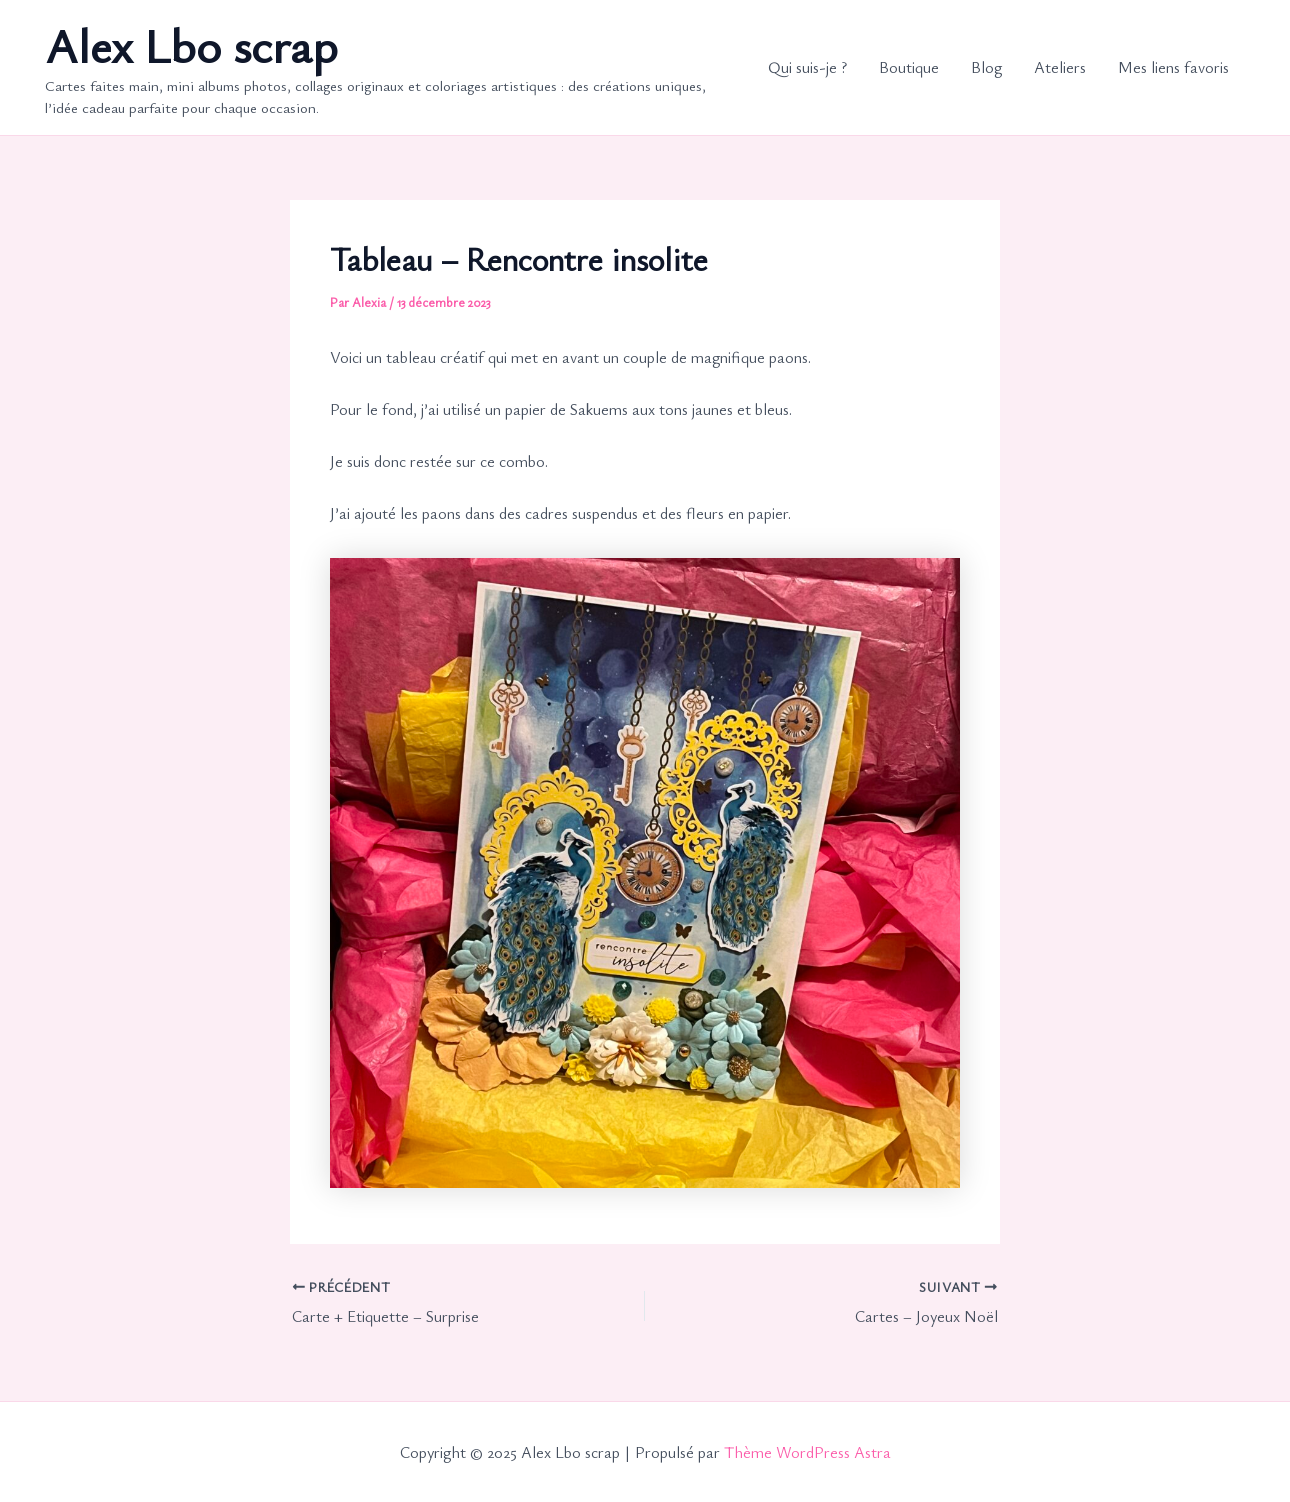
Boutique (909, 67)
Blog (986, 67)
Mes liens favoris (1173, 67)
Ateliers (1060, 67)
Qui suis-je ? (807, 67)
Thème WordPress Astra (807, 1452)
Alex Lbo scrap (191, 44)
